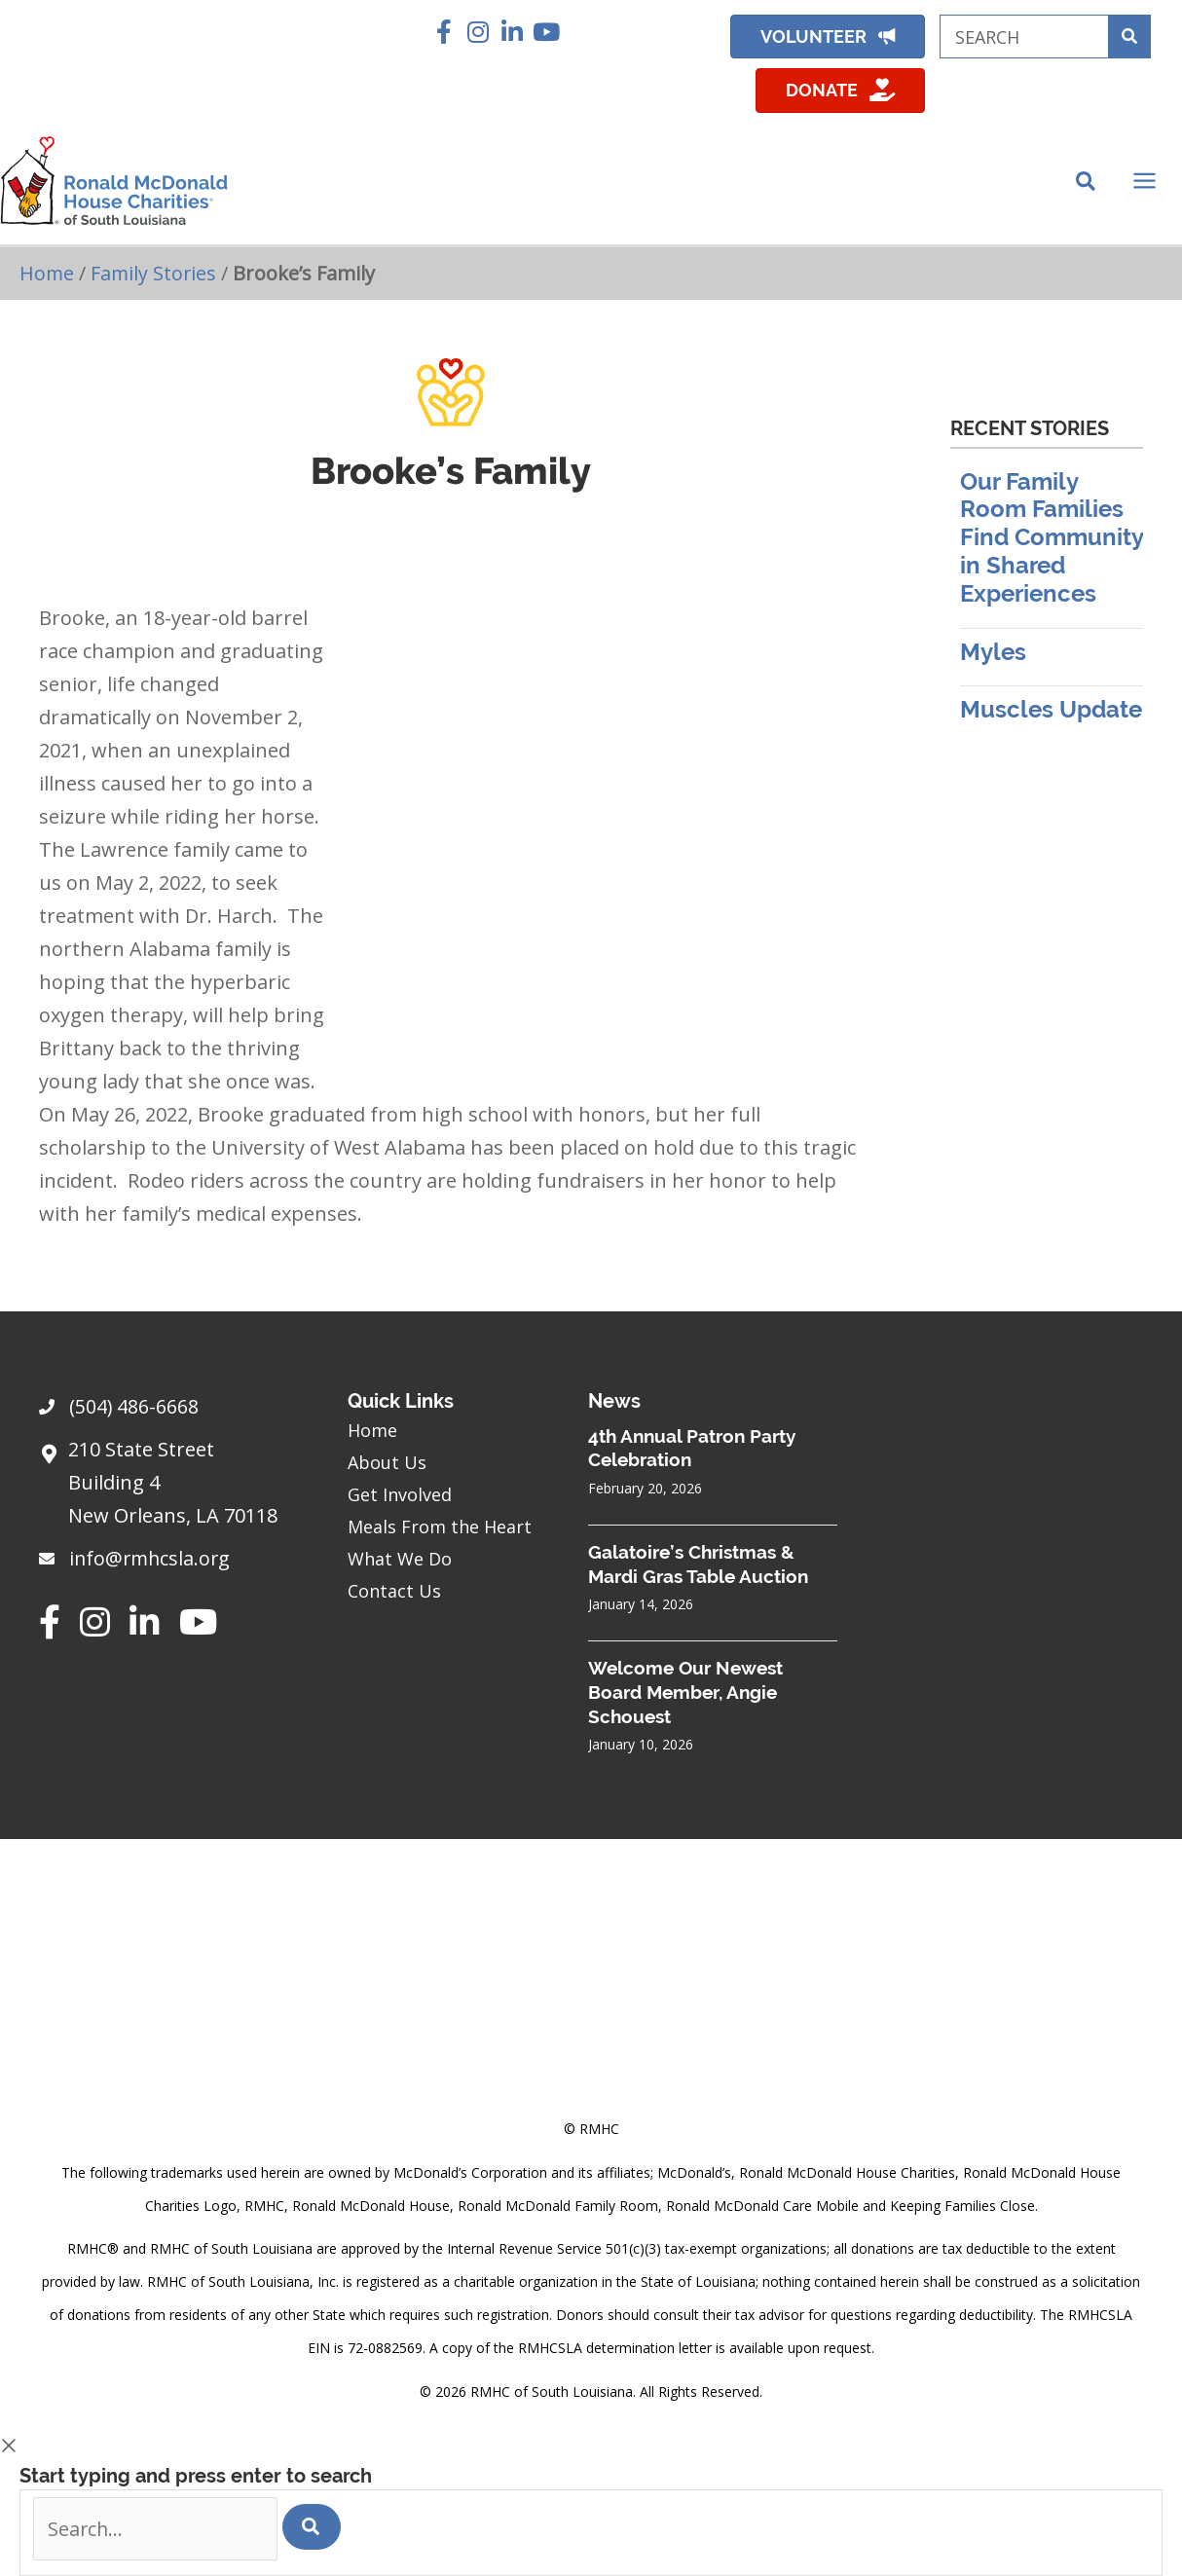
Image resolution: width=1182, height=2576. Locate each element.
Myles (993, 658)
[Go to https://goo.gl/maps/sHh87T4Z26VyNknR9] (174, 1487)
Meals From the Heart (440, 1525)
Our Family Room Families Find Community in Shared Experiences (1051, 544)
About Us (387, 1461)
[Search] (316, 2526)
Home (47, 280)
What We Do (400, 1557)
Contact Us (394, 1589)
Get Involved (400, 1493)
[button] (443, 31)
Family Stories (155, 280)
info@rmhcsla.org (152, 1558)
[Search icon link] (1086, 187)
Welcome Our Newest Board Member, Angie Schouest (685, 1691)
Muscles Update (1051, 717)
